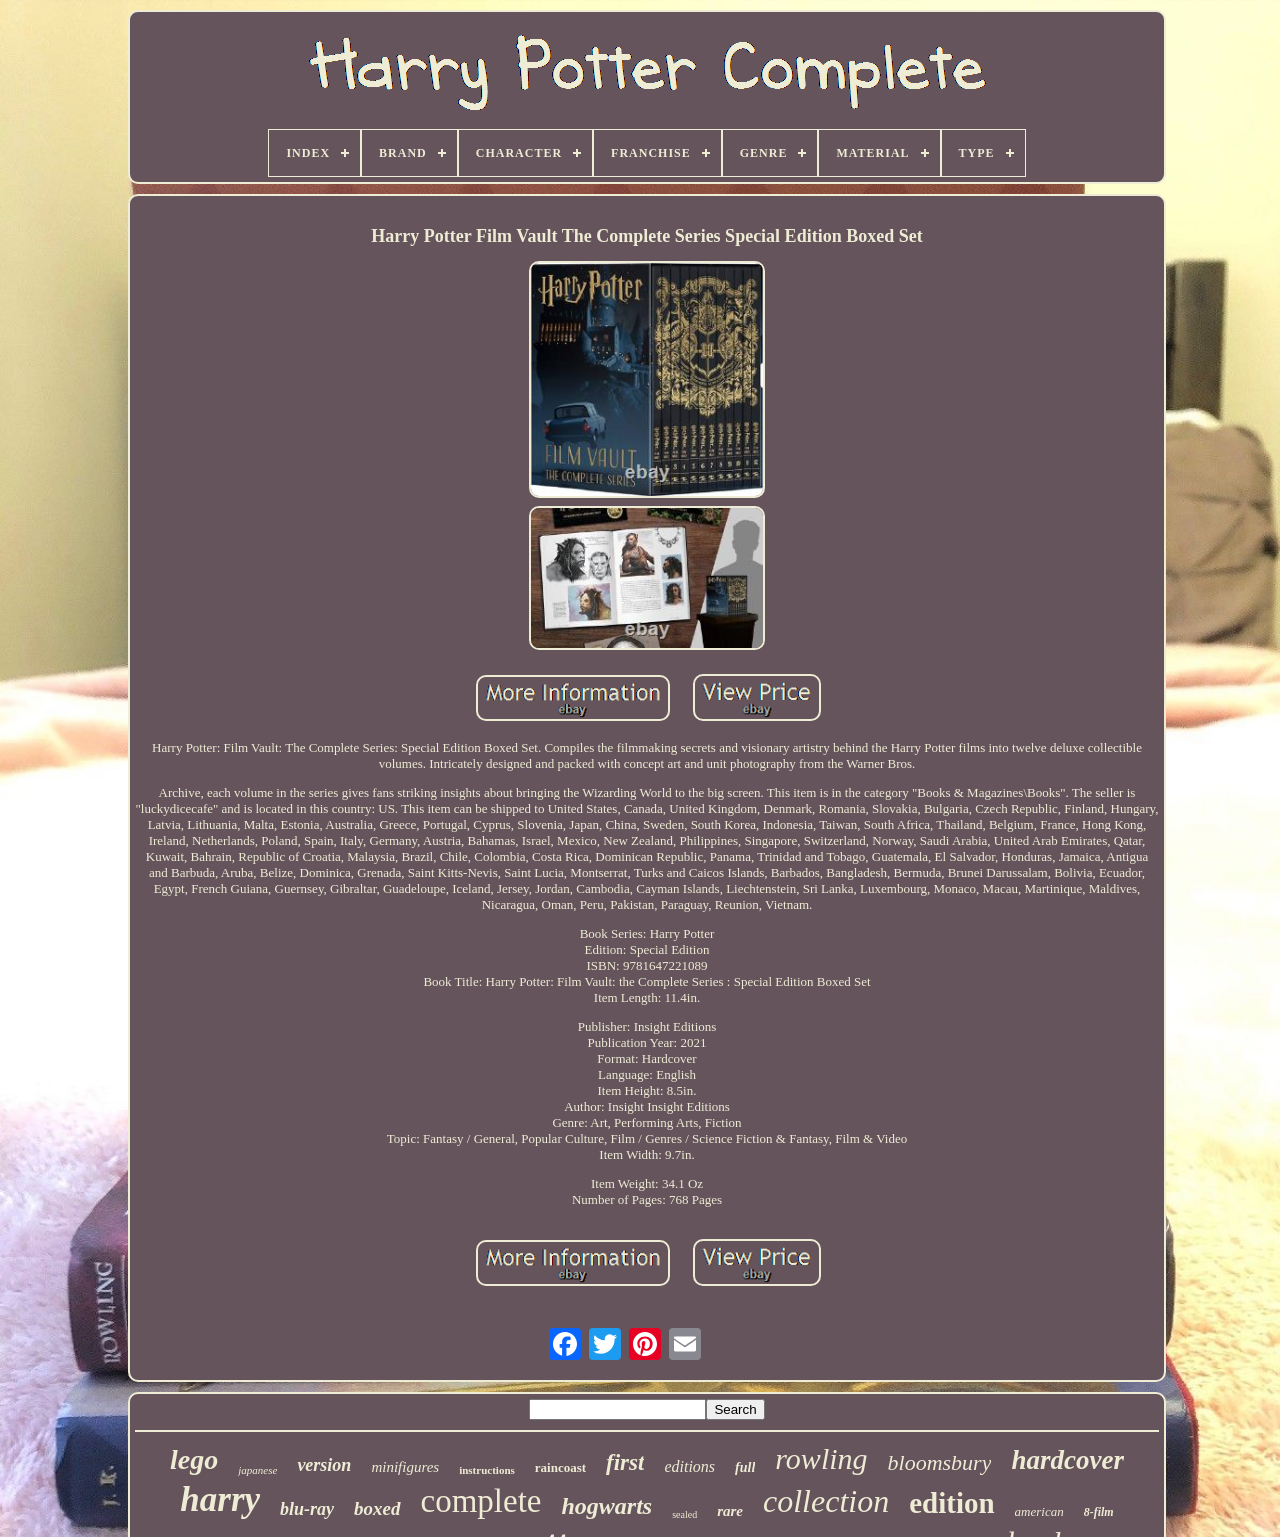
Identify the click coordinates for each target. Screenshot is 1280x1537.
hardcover (1067, 1460)
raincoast (560, 1467)
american (1039, 1511)
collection (826, 1501)
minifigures (405, 1467)
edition (951, 1503)
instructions (487, 1470)
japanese (257, 1470)
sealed (684, 1514)
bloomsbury (940, 1462)
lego (194, 1459)
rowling (821, 1458)
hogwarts (606, 1506)
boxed (377, 1508)
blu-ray (307, 1509)
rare (730, 1511)
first (625, 1462)
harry (220, 1499)
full (745, 1467)
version (324, 1465)
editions (689, 1466)
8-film (1099, 1512)
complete (481, 1501)
